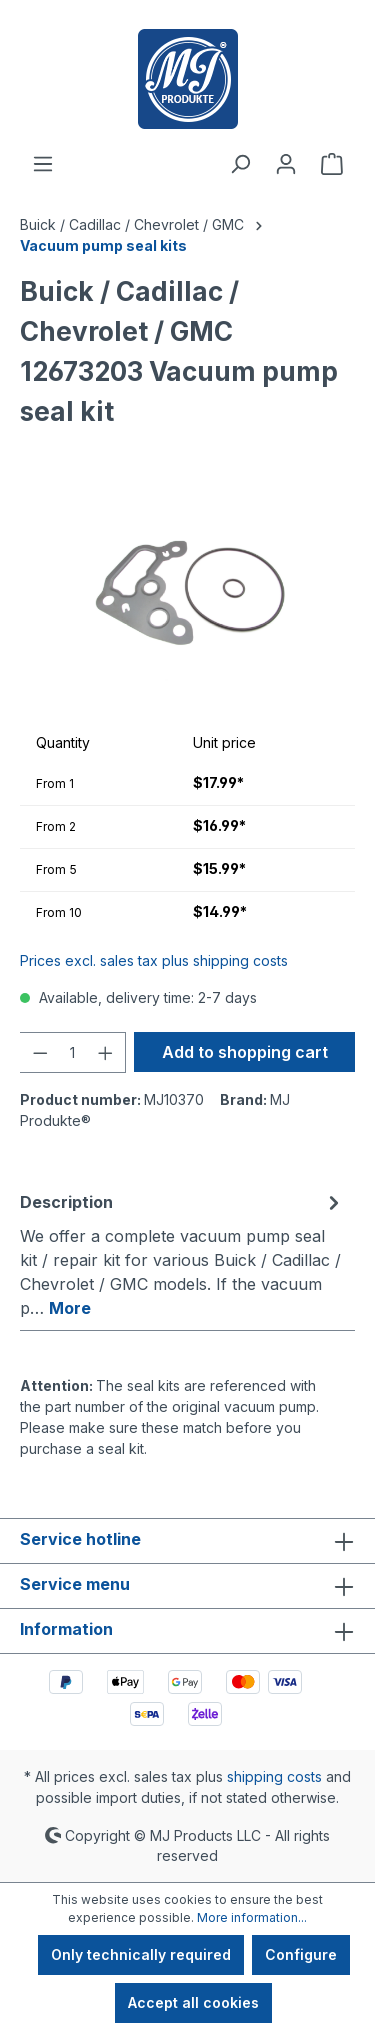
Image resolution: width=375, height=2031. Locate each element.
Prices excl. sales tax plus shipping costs (154, 960)
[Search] (240, 164)
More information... (252, 1917)
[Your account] (286, 164)
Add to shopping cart (245, 1052)
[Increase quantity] (106, 1052)
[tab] (182, 1254)
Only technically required (141, 1954)
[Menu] (43, 164)
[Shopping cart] (332, 164)
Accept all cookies (193, 2002)
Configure (301, 1954)
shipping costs (274, 1776)
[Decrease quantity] (40, 1052)
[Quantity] (73, 1052)
